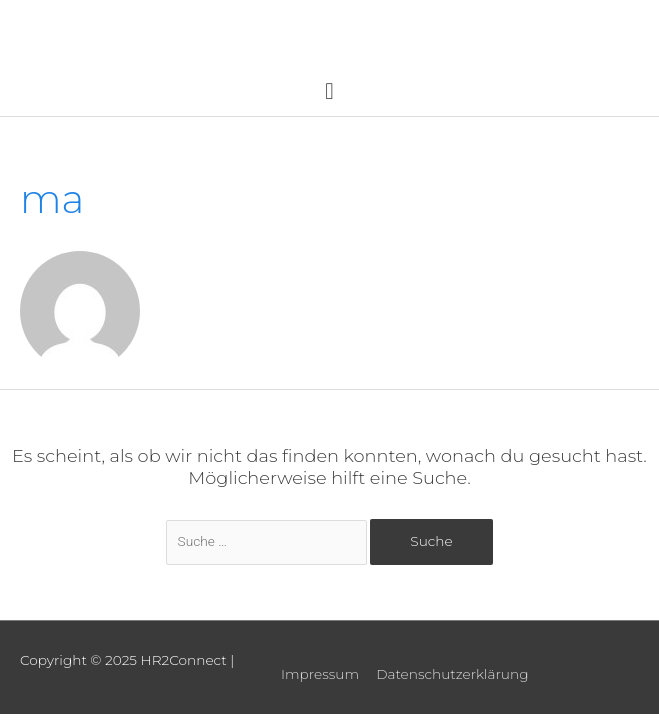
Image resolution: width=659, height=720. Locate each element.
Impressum (320, 674)
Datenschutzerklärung (452, 674)
